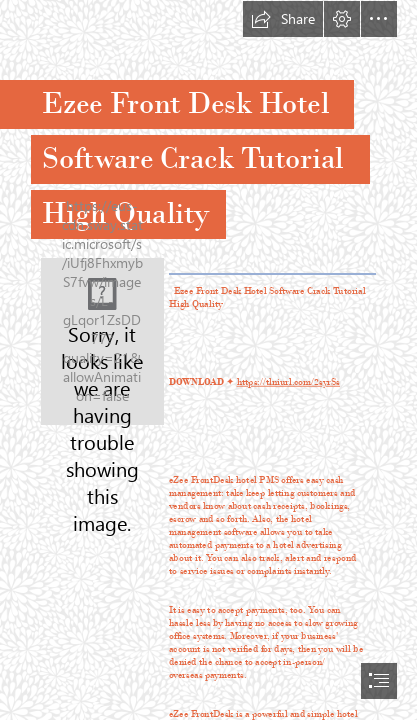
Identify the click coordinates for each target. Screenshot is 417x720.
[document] (208, 360)
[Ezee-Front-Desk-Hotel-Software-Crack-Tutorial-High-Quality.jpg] (102, 341)
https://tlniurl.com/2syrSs (288, 382)
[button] (283, 19)
